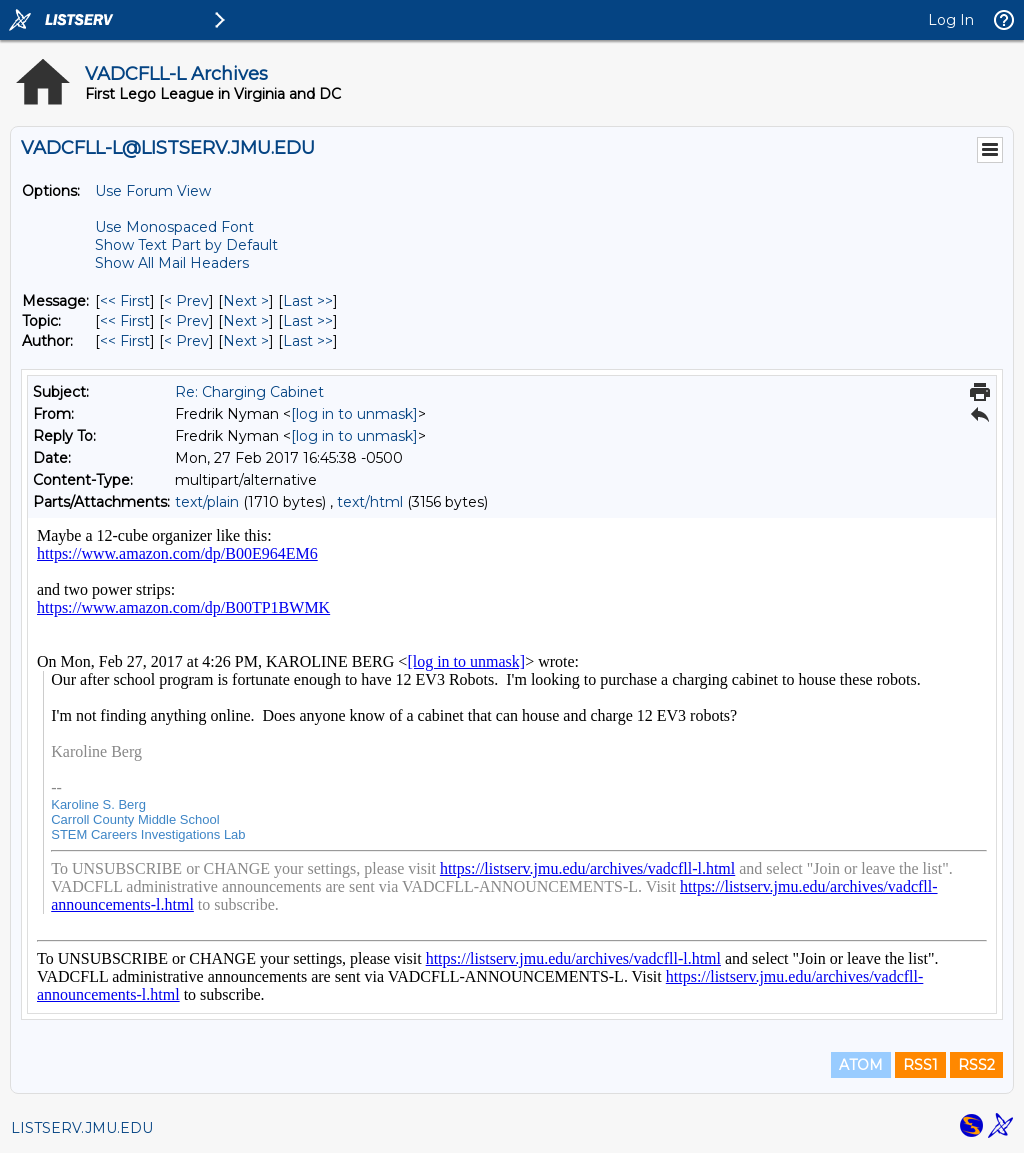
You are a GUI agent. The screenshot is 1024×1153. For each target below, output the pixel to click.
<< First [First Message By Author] (125, 341)
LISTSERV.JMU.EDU (82, 1128)
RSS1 (920, 1065)
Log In (951, 20)
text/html (370, 502)
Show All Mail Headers (172, 263)
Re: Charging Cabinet (249, 392)
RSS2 (976, 1065)
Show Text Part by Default (186, 245)
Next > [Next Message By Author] (246, 341)
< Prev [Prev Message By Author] (186, 341)
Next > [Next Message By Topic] (246, 321)
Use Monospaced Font (174, 227)
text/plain (207, 502)
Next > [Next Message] (246, 301)
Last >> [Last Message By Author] (308, 341)
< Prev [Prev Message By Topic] (186, 321)
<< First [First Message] (125, 301)
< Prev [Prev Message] (186, 301)
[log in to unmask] (354, 414)
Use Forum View (153, 191)
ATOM (861, 1065)
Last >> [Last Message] (308, 301)
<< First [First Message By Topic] (125, 321)
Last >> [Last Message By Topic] (308, 321)
